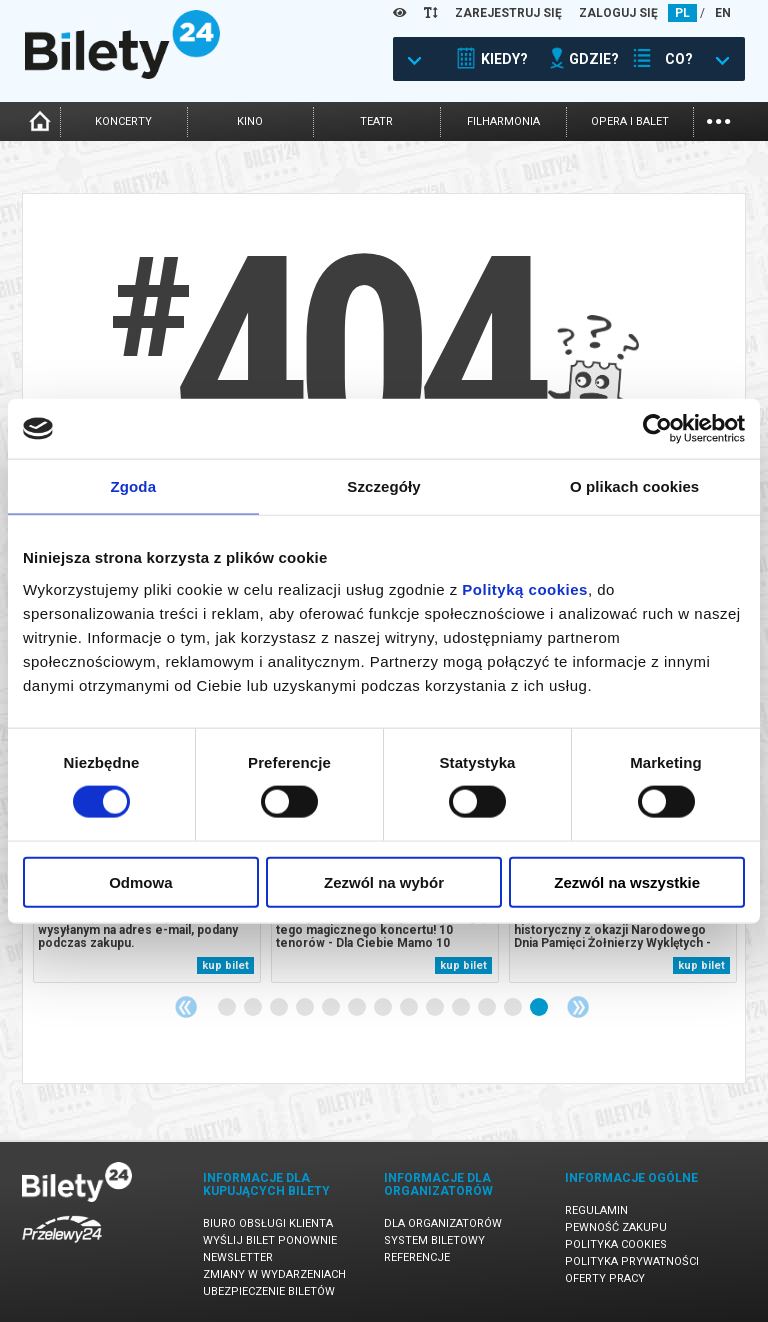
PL (682, 13)
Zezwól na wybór (384, 881)
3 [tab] (280, 1008)
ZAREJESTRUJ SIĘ (508, 13)
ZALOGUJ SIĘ (618, 13)
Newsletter (238, 1257)
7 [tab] (384, 1008)
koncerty (123, 121)
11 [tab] (488, 1008)
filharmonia (503, 121)
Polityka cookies (616, 1244)
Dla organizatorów (443, 1223)
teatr (376, 121)
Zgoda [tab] (134, 486)
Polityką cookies (525, 588)
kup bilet (225, 965)
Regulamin (596, 1210)
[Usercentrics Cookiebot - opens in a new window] (657, 429)
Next (578, 1007)
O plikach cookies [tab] (634, 486)
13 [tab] (540, 1008)
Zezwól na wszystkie (627, 881)
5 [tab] (332, 1008)
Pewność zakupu (616, 1227)
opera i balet (630, 121)
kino (250, 121)
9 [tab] (436, 1008)
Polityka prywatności (632, 1261)
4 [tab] (306, 1008)
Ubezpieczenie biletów (269, 1291)
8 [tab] (410, 1008)
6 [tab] (358, 1008)
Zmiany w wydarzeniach (274, 1274)
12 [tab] (514, 1008)
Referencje (417, 1257)
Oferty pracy (605, 1278)
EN (723, 13)
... (718, 119)
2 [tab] (254, 1008)
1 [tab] (228, 1008)
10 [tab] (462, 1008)
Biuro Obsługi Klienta (268, 1223)
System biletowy (434, 1240)
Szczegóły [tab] (383, 486)
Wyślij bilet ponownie (270, 1240)
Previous (186, 1007)
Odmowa (140, 881)
